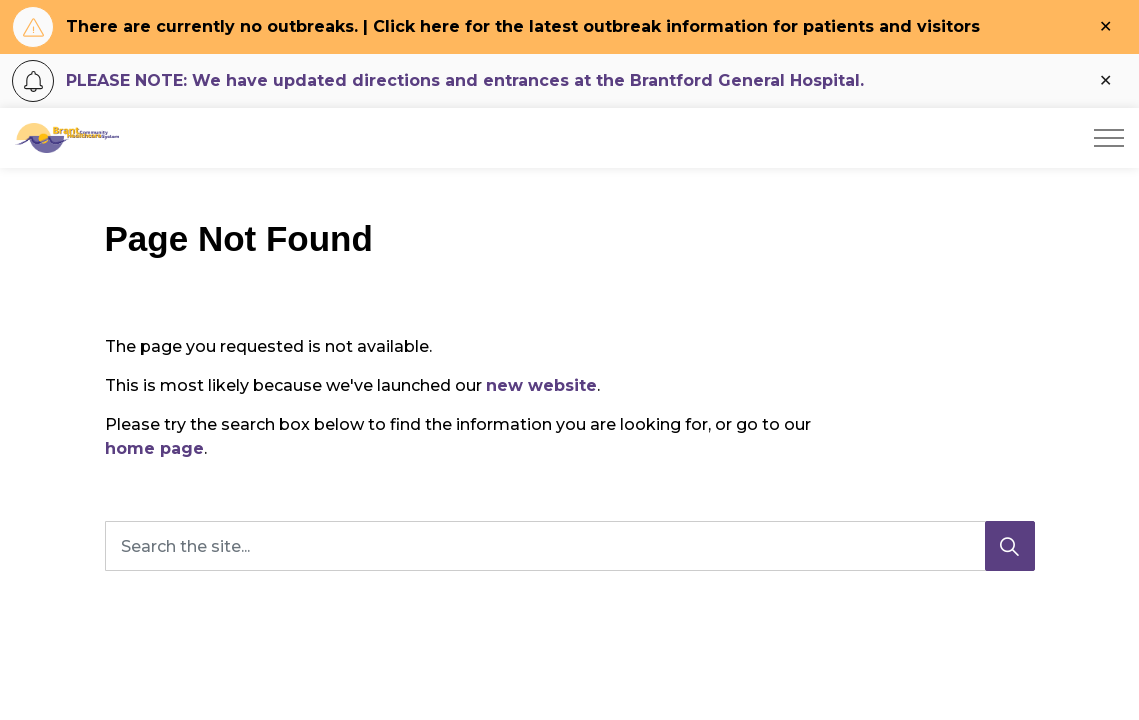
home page (154, 448)
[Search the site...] (570, 546)
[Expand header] (1109, 138)
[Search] (1010, 546)
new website (541, 385)
